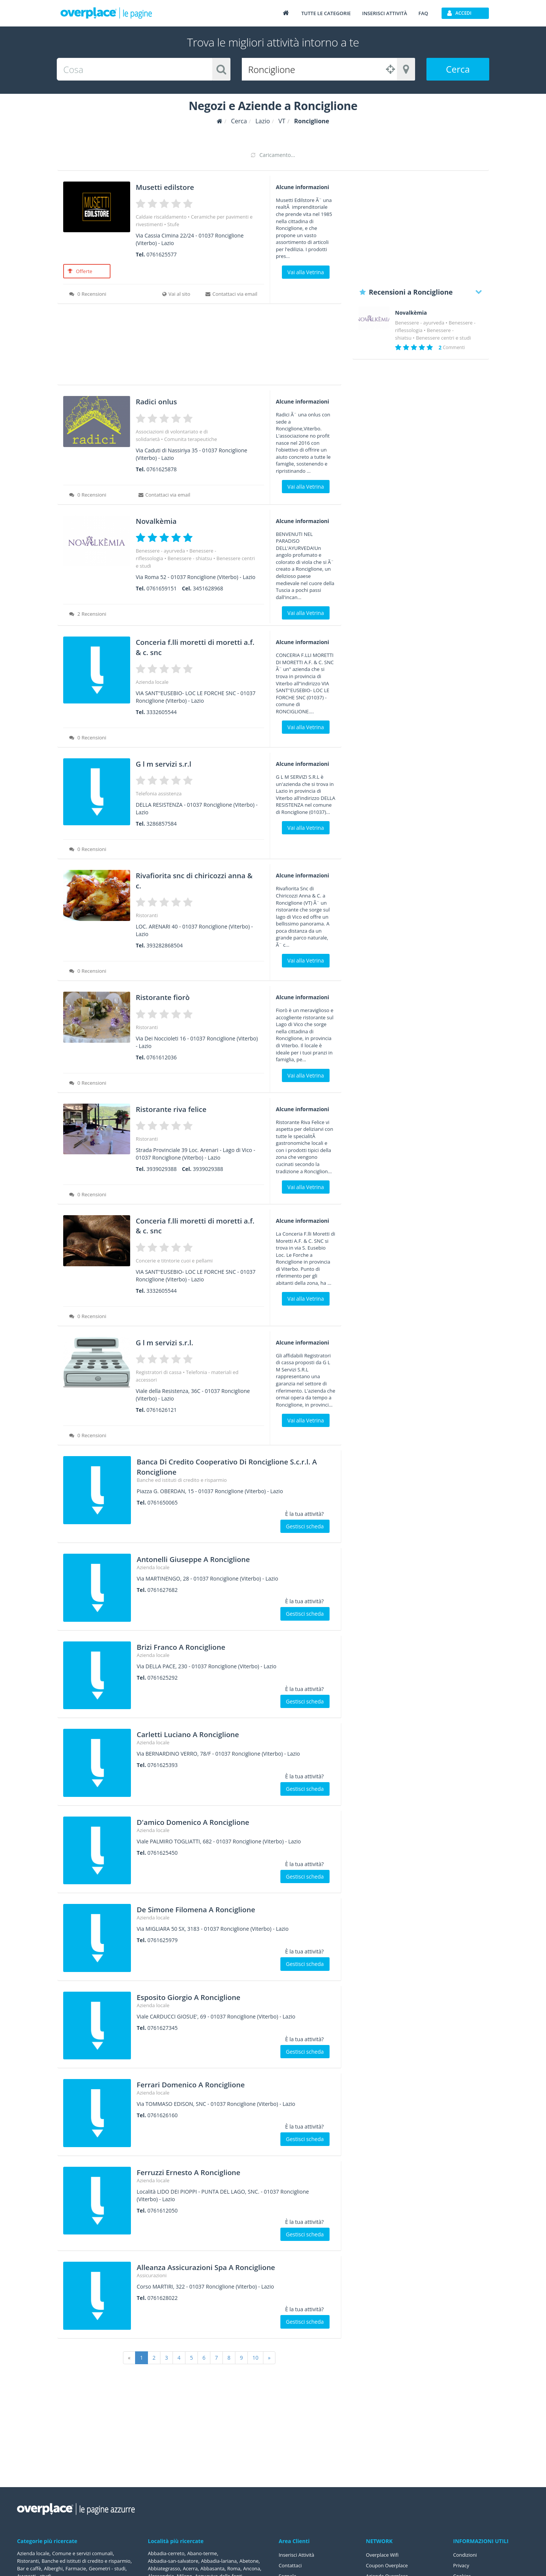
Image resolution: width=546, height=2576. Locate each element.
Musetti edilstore (174, 186)
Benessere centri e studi (443, 337)
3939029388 (161, 1168)
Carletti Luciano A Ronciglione (204, 1733)
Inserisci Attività (298, 2554)
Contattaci (291, 2565)
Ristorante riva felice (183, 1108)
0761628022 (163, 2297)
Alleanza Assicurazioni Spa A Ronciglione (228, 2266)
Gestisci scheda (305, 1526)
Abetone (158, 2568)
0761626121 (161, 1409)
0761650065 (163, 1502)
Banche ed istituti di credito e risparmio (182, 1480)
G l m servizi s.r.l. (174, 1341)
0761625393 (163, 1765)
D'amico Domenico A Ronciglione (211, 1821)
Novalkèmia (163, 520)
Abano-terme (206, 2553)
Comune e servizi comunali (88, 2553)
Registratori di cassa (159, 1372)
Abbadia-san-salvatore (175, 2560)
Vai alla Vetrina (306, 272)
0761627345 (163, 2027)
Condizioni (466, 2554)
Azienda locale (152, 682)
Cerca (458, 69)
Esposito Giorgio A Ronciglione (205, 1996)
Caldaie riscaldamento (161, 216)
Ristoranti (147, 915)
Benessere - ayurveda (160, 550)
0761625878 (161, 469)
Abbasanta (241, 2568)
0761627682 (163, 1589)
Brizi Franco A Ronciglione (195, 1646)
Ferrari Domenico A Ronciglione (208, 2084)
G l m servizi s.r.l (172, 763)
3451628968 (208, 588)
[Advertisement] (199, 347)
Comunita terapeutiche (190, 439)
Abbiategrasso (189, 2568)
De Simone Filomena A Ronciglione (214, 1908)
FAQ (423, 13)
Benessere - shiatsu (190, 558)
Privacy (462, 2565)
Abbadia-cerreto (168, 2553)
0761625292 (163, 1677)
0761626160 (163, 2115)
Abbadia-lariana (224, 2560)
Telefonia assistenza (159, 793)
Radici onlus (163, 400)
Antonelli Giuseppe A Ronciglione (211, 1558)
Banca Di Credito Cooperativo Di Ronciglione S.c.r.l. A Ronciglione (209, 1466)
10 (255, 2357)
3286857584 (161, 823)
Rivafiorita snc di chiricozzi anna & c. (196, 879)
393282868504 (164, 945)
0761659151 (161, 588)
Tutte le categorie (326, 13)
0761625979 (163, 1940)
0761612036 (161, 1057)
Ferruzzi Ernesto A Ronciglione (205, 2171)
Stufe (173, 224)
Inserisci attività (384, 13)
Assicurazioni (151, 2275)
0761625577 (161, 254)
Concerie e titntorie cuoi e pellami (174, 1260)
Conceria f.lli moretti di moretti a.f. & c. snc (188, 646)
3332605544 (161, 712)
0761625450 (163, 1852)
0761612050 (163, 2210)
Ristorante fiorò (172, 996)
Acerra (217, 2568)
